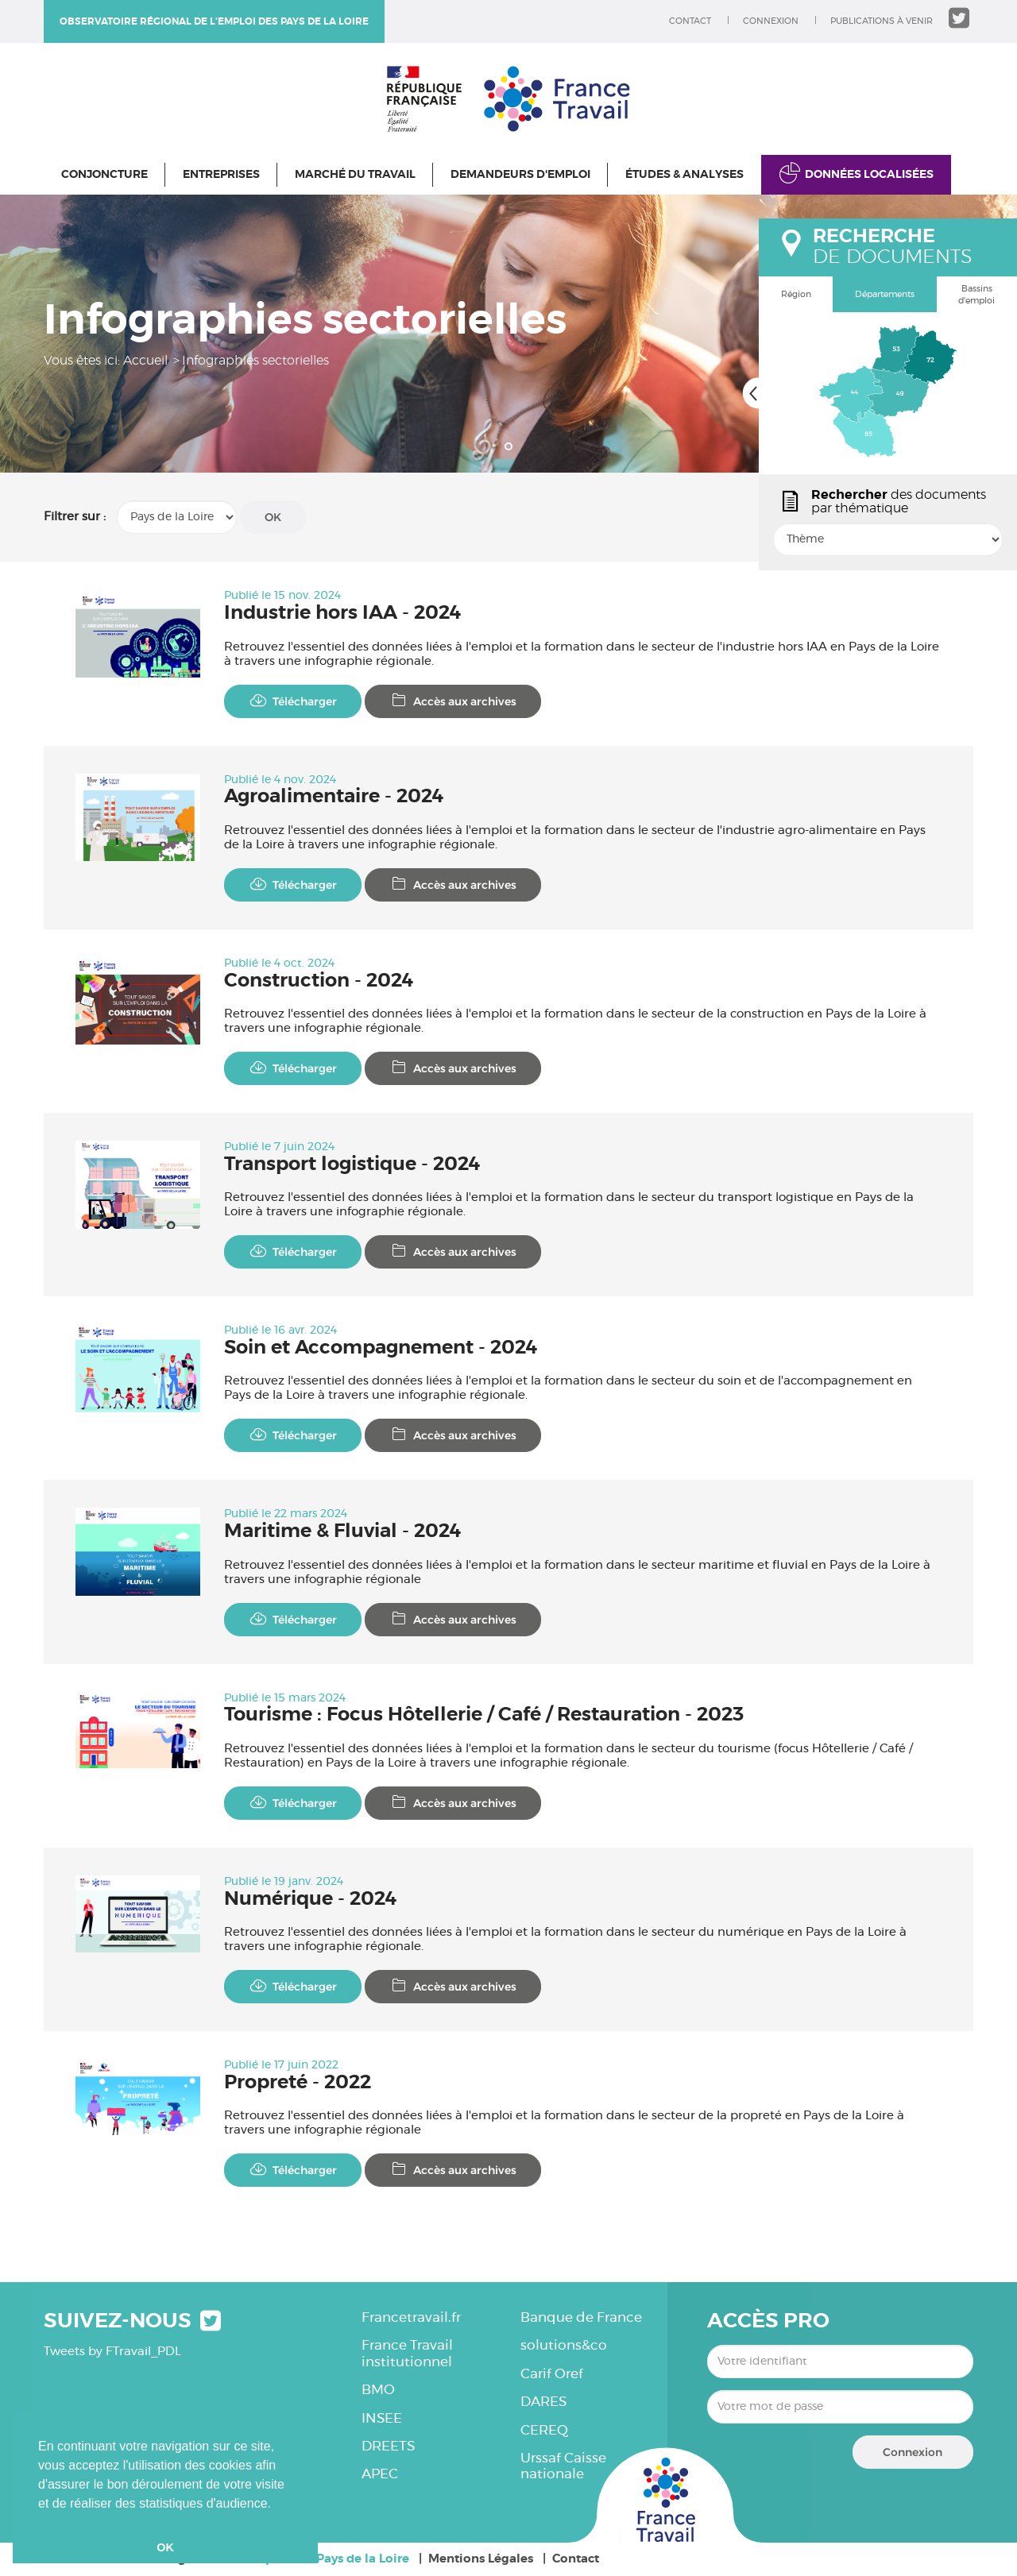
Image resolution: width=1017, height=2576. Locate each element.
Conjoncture (104, 174)
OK (273, 517)
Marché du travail (355, 174)
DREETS (388, 2446)
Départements (885, 294)
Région (796, 294)
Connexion (771, 21)
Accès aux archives (452, 701)
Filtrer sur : (75, 517)
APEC (380, 2474)
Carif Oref (551, 2374)
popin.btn (766, 553)
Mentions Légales (480, 2559)
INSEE (382, 2418)
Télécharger (293, 701)
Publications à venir (881, 21)
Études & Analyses (684, 174)
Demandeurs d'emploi (520, 174)
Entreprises (221, 174)
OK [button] (165, 2547)
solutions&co (563, 2345)
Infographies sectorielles (255, 360)
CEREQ (544, 2430)
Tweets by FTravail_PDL (112, 2352)
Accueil (145, 360)
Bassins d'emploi (976, 295)
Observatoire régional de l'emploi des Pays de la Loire (214, 21)
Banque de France (581, 2317)
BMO (378, 2389)
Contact (690, 21)
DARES (543, 2401)
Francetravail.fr (411, 2317)
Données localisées (869, 174)
